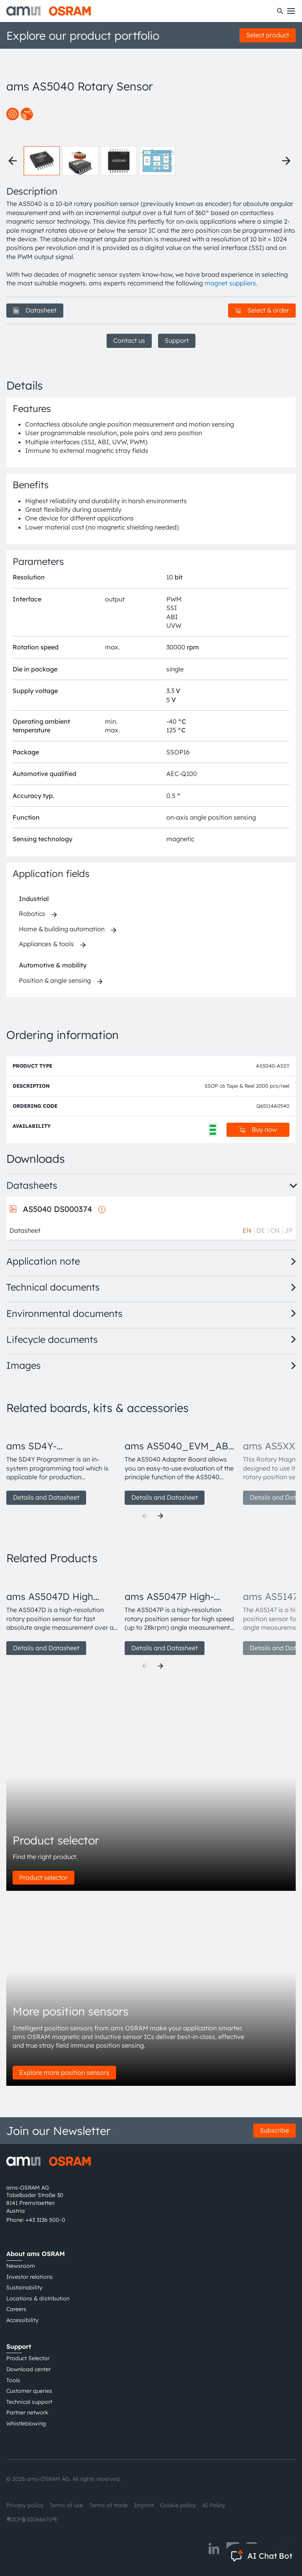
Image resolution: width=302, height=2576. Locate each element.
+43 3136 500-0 (45, 2219)
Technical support (29, 2401)
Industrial (34, 899)
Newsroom (20, 2265)
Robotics (32, 914)
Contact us (129, 340)
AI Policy (213, 2505)
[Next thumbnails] (286, 160)
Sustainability (24, 2287)
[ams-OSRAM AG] (48, 11)
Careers (16, 2309)
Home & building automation (62, 929)
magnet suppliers (230, 283)
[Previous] (144, 1516)
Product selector (43, 1877)
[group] (62, 1464)
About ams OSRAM (35, 2254)
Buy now (258, 1129)
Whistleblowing (26, 2423)
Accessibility (22, 2320)
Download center (28, 2369)
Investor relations (29, 2276)
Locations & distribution (38, 2298)
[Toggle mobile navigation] (291, 11)
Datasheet (35, 310)
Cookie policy (178, 2505)
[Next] (160, 1516)
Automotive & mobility (53, 965)
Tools (13, 2380)
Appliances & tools (46, 944)
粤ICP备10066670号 (31, 2519)
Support (177, 340)
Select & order (262, 310)
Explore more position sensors (64, 2072)
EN (247, 1230)
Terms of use (66, 2505)
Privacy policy (24, 2505)
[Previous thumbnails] (12, 160)
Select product (267, 35)
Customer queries (29, 2390)
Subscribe (274, 2130)
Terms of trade (108, 2505)
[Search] (280, 11)
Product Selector (28, 2358)
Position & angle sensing (55, 980)
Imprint (144, 2505)
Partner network (27, 2412)
